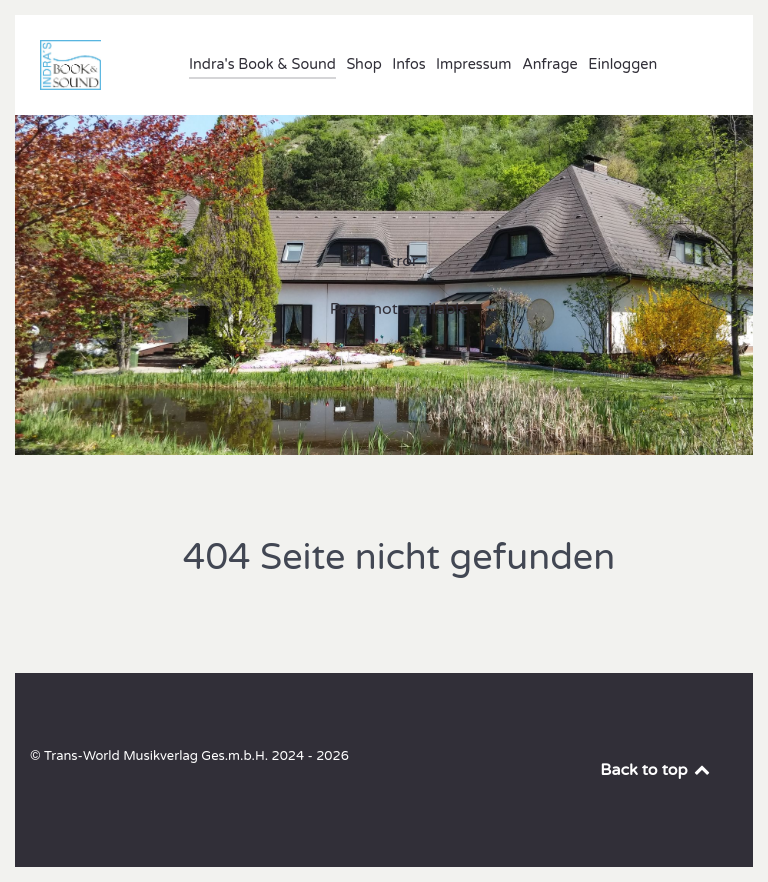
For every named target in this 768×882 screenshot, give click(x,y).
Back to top (656, 770)
